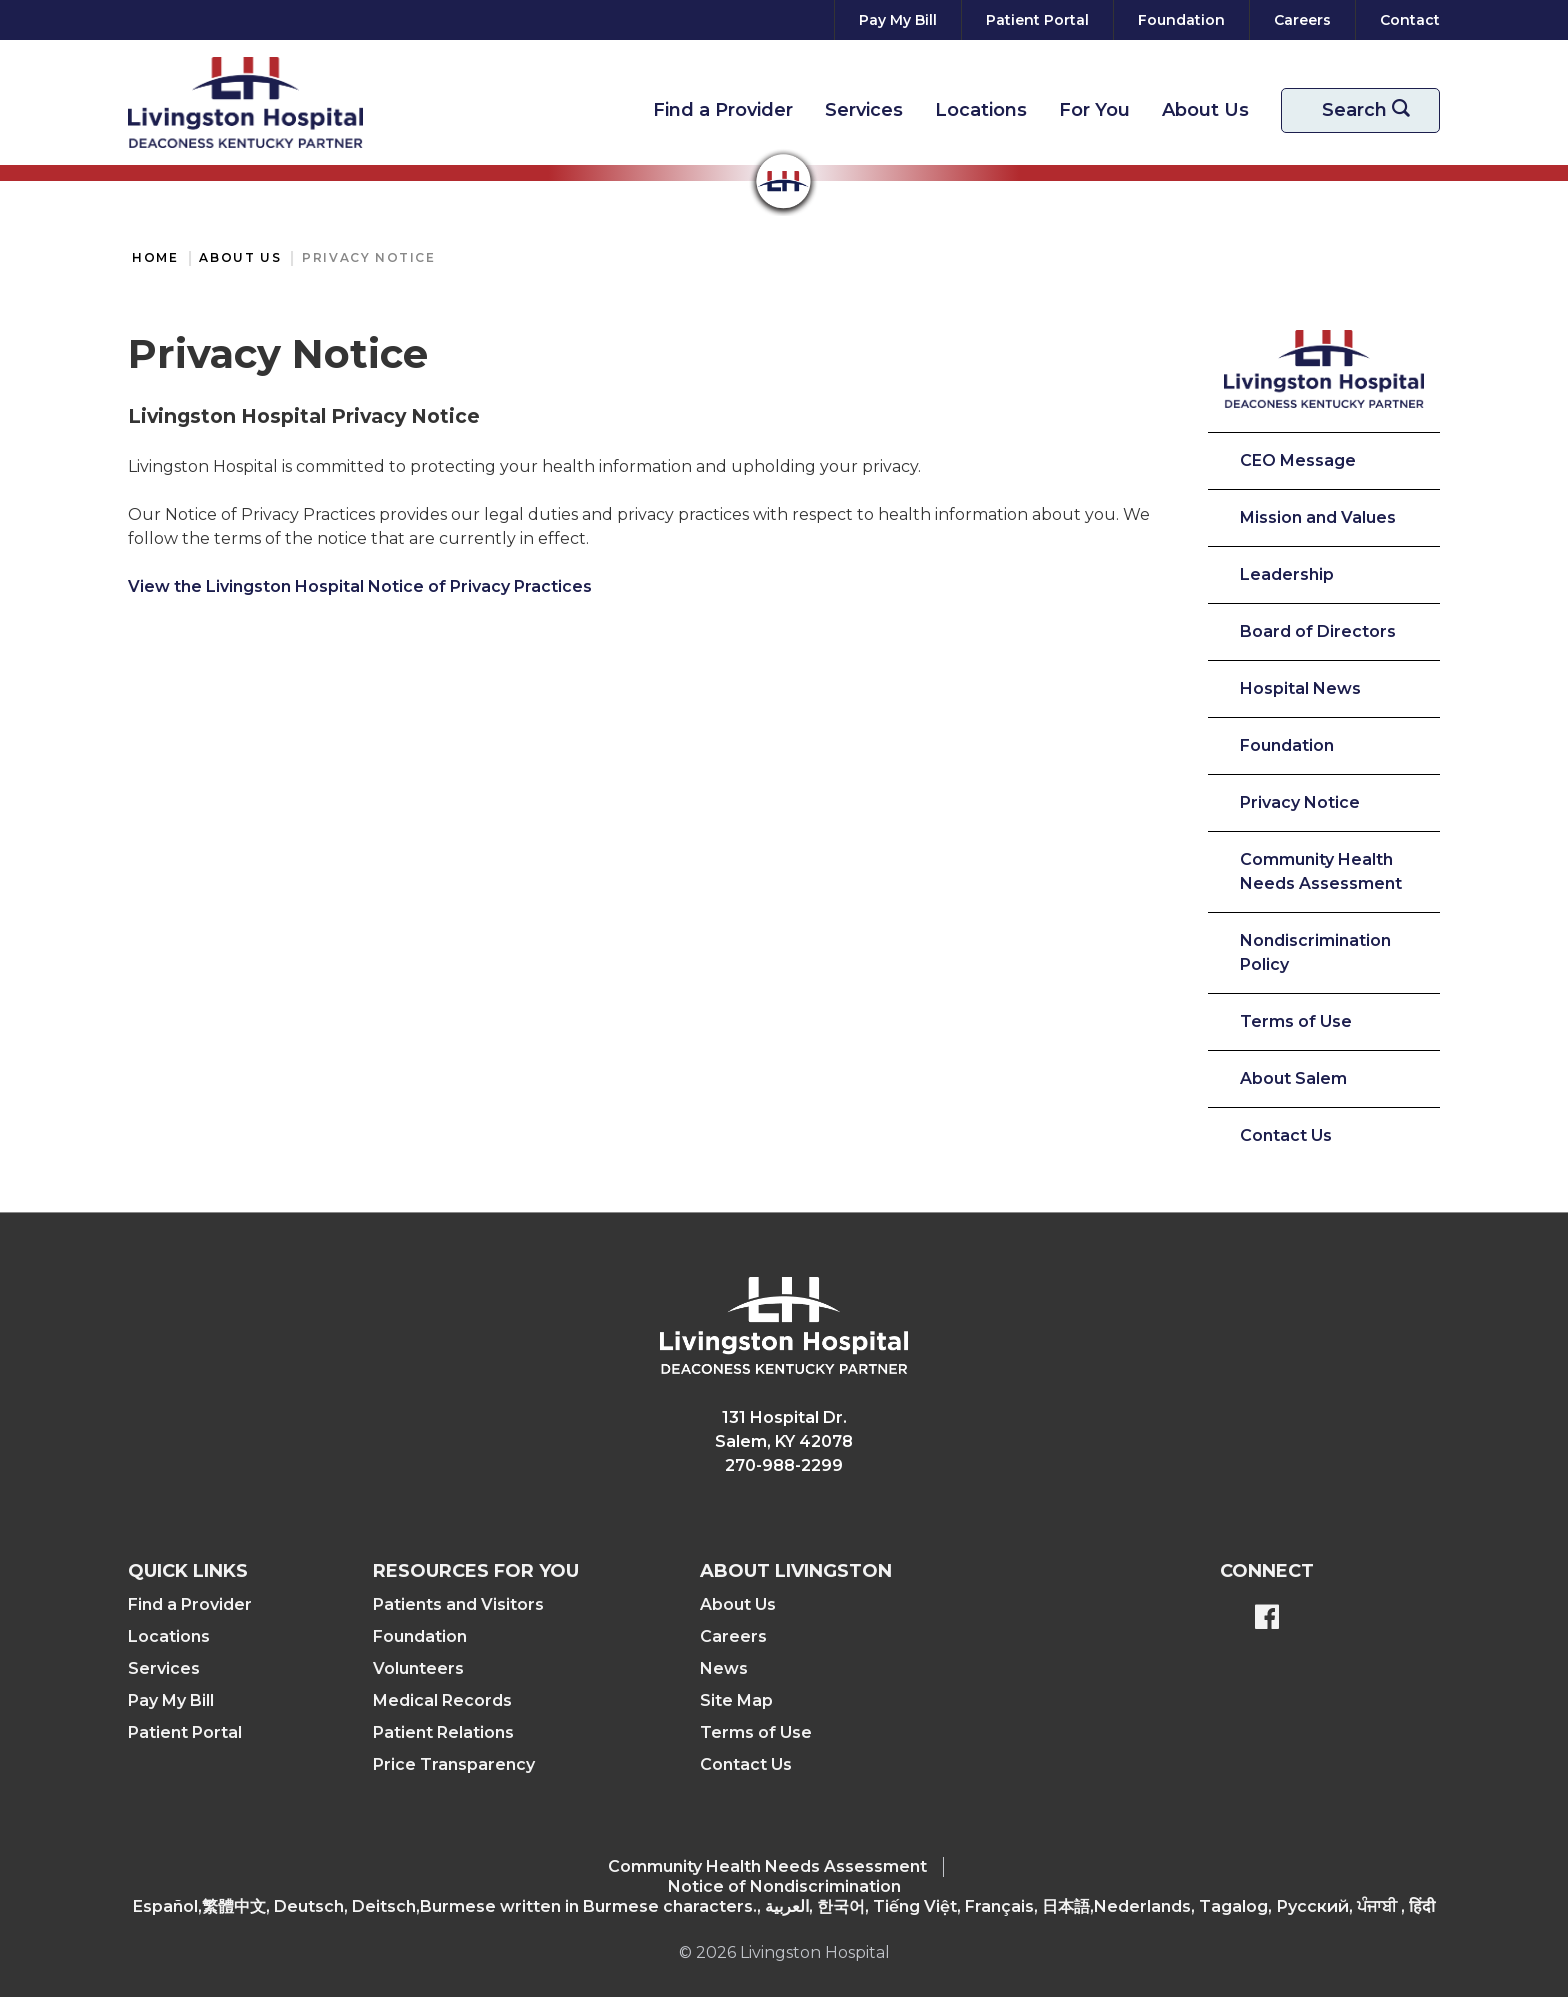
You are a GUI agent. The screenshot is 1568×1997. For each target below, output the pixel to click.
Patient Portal (185, 1732)
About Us (1205, 110)
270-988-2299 (784, 1465)
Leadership (1287, 574)
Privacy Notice (368, 257)
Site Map (736, 1700)
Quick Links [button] (188, 1571)
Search (1373, 110)
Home (155, 257)
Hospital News (1300, 688)
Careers (733, 1636)
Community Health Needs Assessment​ (767, 1866)
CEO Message (1298, 460)
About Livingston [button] (796, 1571)
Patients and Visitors (458, 1604)
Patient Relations (443, 1732)
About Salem (1293, 1078)
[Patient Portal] (1037, 20)
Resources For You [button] (476, 1571)
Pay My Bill (171, 1700)
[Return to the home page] (245, 102)
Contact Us (1286, 1135)
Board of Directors (1318, 631)
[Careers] (1302, 20)
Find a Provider (723, 110)
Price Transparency (454, 1764)
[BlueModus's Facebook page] (1267, 1619)
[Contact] (1406, 20)
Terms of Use (1296, 1021)
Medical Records (442, 1700)
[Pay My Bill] (898, 20)
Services (864, 110)
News (724, 1668)
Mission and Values (1318, 517)
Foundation (1287, 745)
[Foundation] (1181, 20)
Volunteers (418, 1668)
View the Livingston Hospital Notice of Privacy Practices (360, 586)
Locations (981, 110)
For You (1094, 110)
